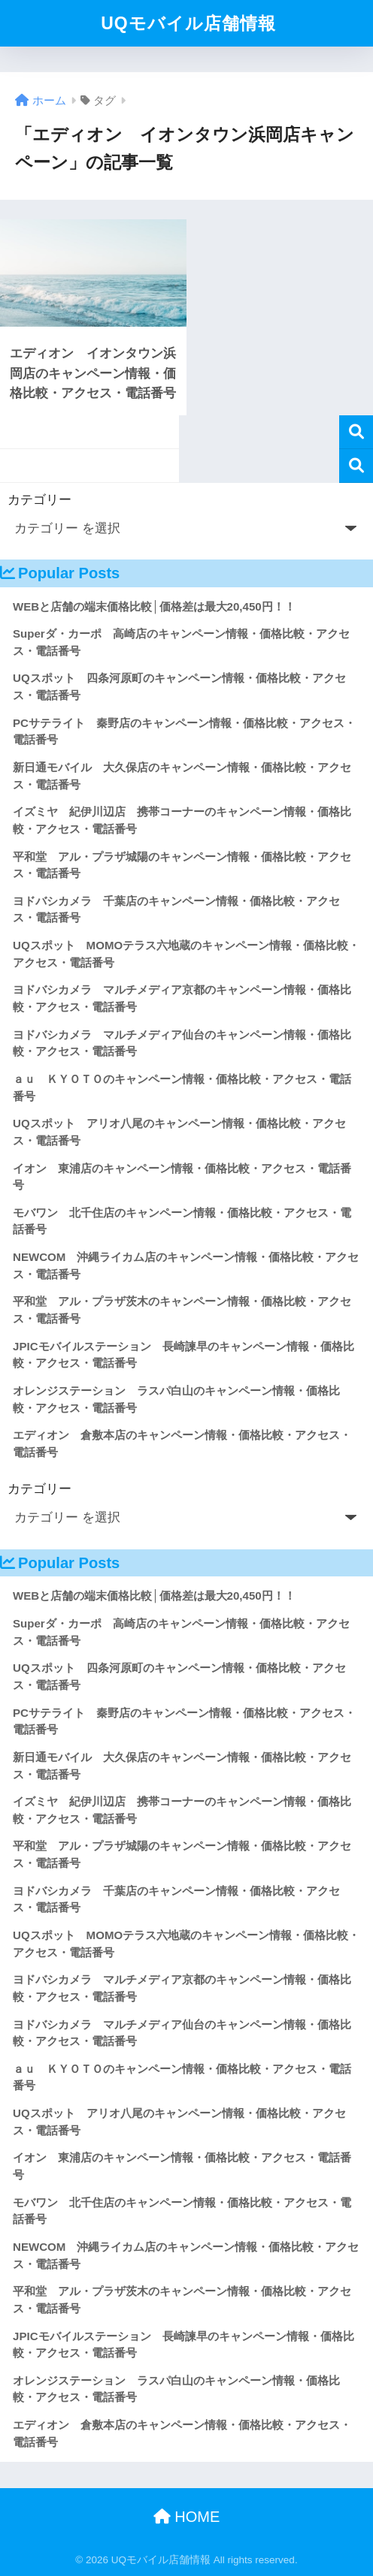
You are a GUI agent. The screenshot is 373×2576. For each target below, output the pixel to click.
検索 (356, 432)
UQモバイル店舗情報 (188, 23)
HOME (186, 2516)
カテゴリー (39, 500)
